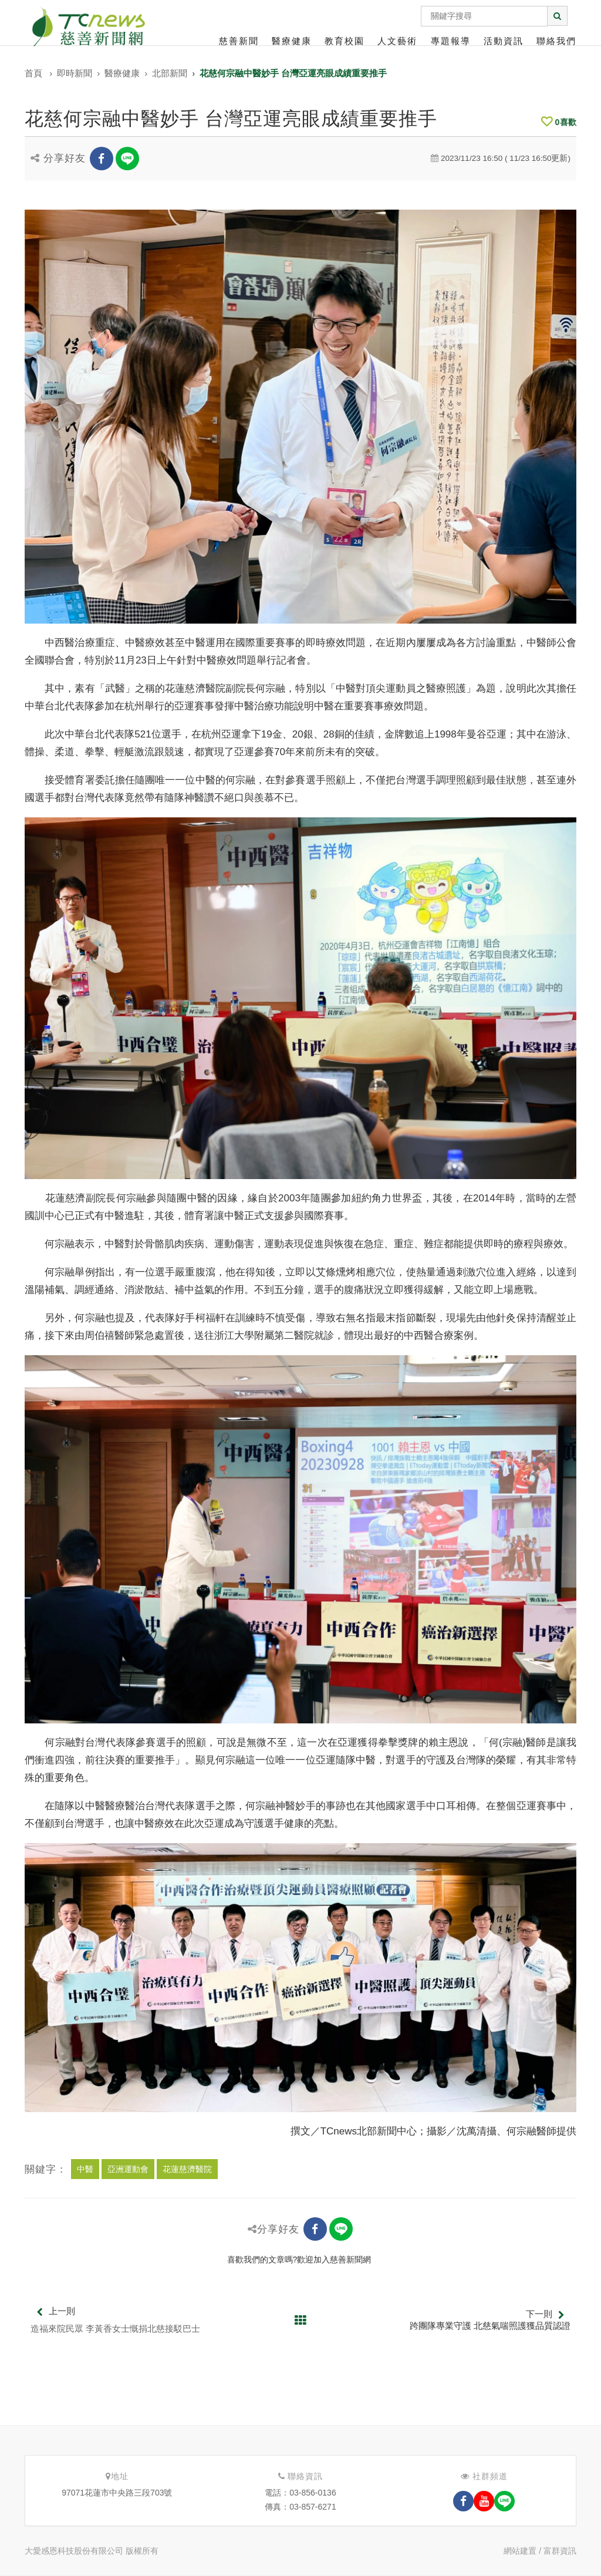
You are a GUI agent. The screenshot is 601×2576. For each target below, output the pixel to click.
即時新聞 (74, 73)
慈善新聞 (239, 41)
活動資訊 (504, 41)
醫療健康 (292, 41)
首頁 (33, 73)
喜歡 (558, 122)
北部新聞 (169, 73)
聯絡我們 (556, 41)
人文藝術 (397, 41)
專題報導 (451, 41)
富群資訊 (559, 2550)
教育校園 (344, 41)
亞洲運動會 (127, 2169)
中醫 (85, 2169)
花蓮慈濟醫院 (187, 2169)
